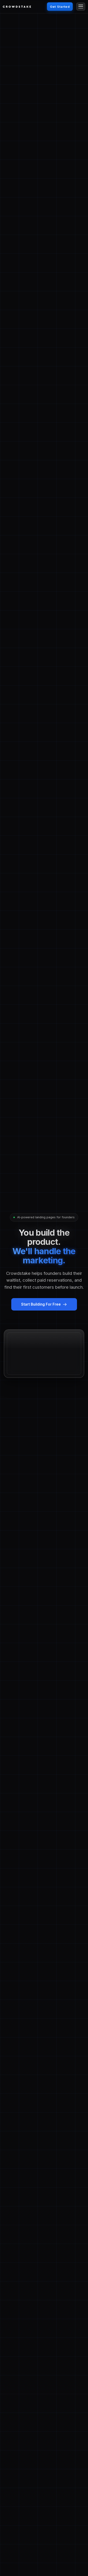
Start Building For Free (44, 1304)
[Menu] (80, 7)
